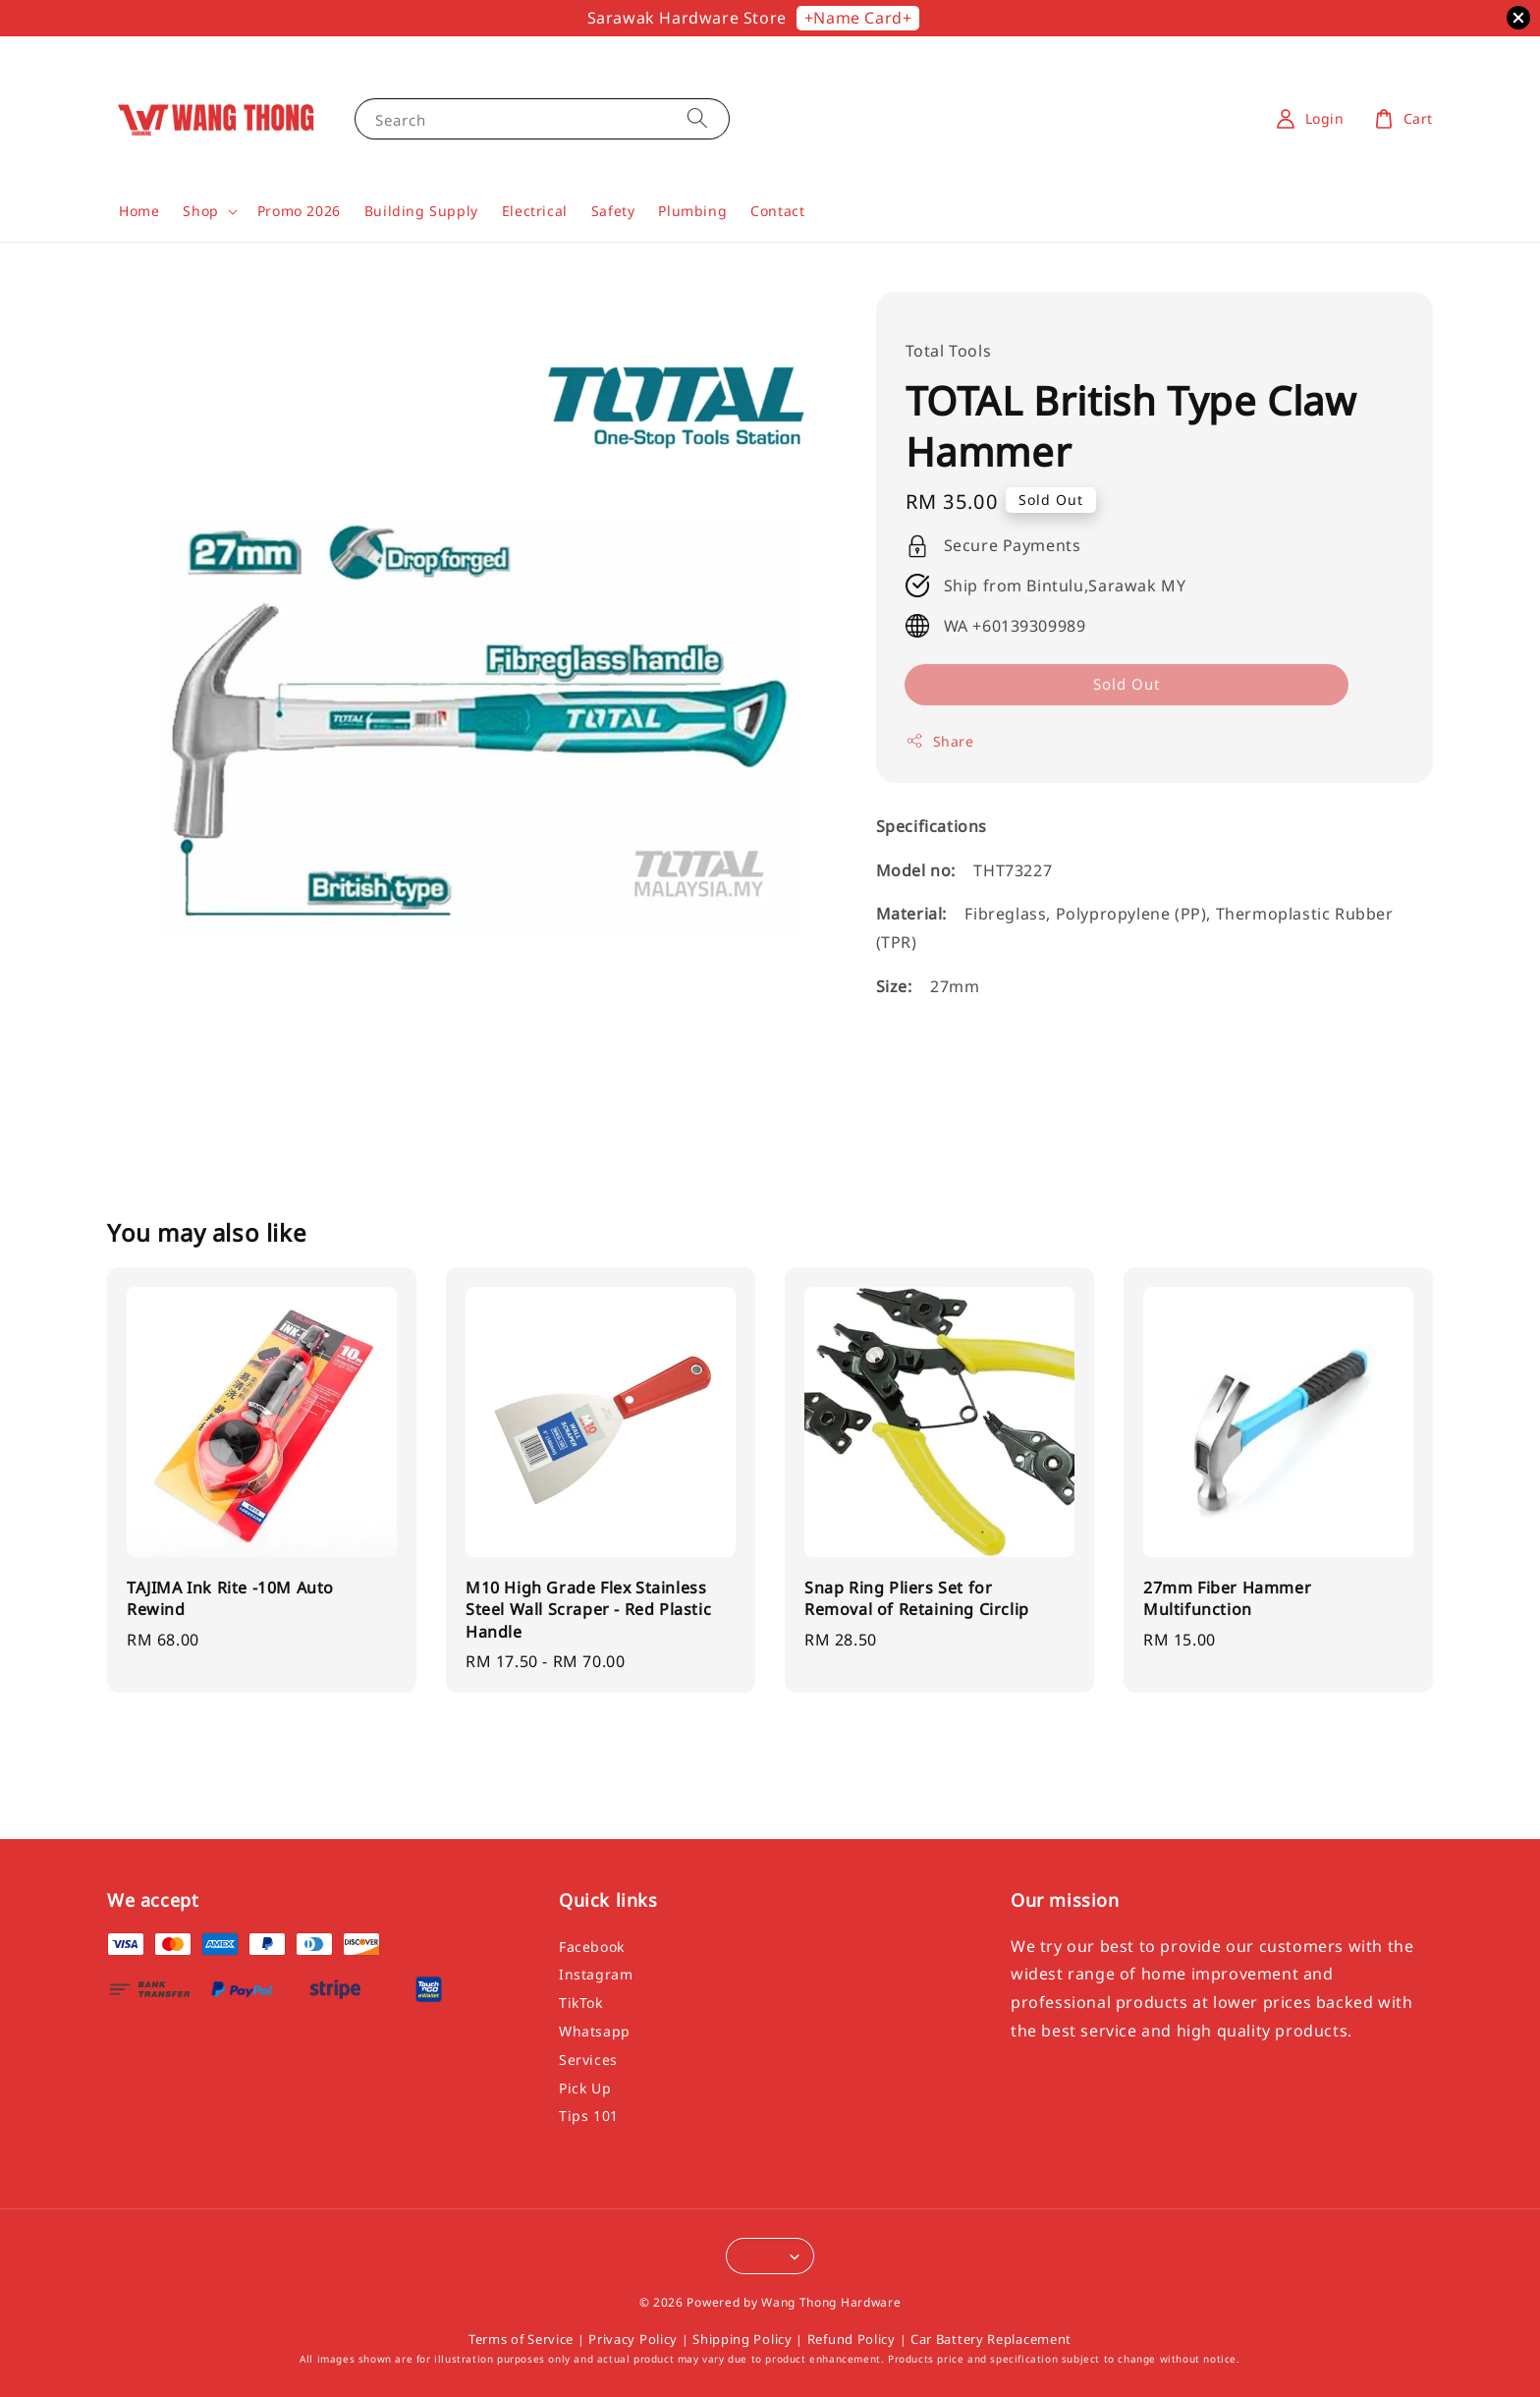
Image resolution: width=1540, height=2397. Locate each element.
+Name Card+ (858, 17)
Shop (200, 211)
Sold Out (1126, 684)
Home (139, 210)
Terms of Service (521, 2339)
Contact (777, 210)
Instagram (595, 1974)
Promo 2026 (299, 210)
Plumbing (692, 210)
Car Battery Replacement (991, 2339)
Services (588, 2059)
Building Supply (421, 210)
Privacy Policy (633, 2339)
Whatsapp (595, 2031)
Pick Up (585, 2088)
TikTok (581, 2002)
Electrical (535, 210)
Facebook (592, 1947)
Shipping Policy (742, 2339)
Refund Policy (851, 2339)
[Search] (697, 118)
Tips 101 (589, 2115)
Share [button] (940, 741)
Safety (613, 210)
